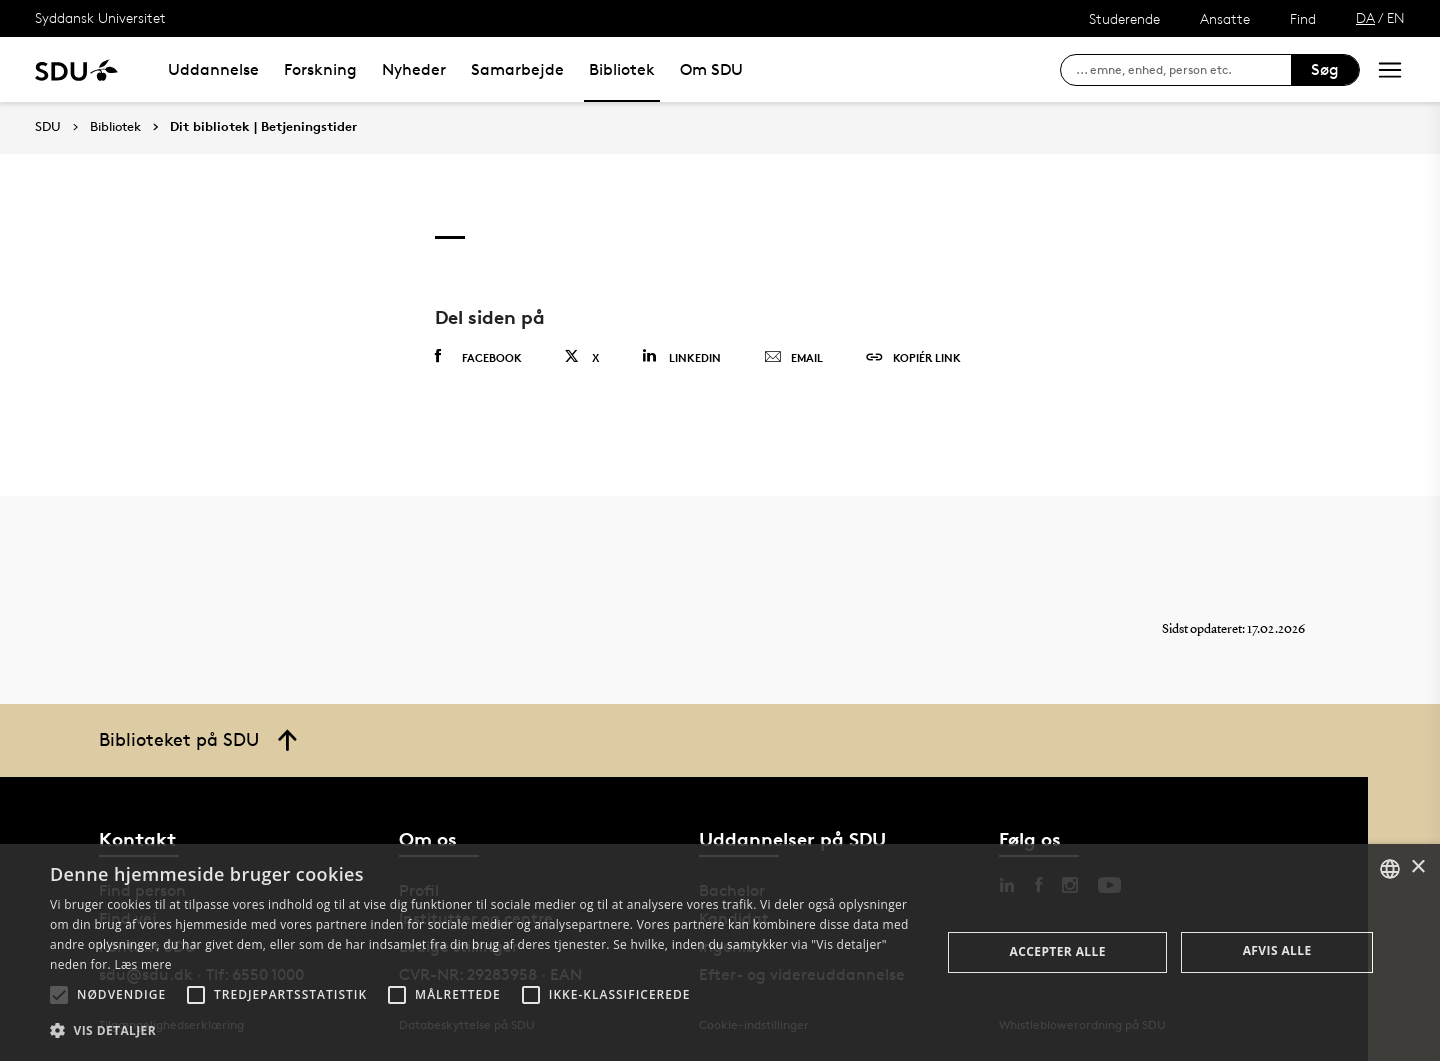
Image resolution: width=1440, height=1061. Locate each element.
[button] (59, 995)
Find (1303, 18)
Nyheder (414, 69)
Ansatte (1225, 18)
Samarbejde (517, 69)
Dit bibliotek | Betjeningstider (263, 127)
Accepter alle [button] (1058, 951)
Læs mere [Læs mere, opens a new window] (142, 964)
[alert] (720, 952)
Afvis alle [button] (1277, 950)
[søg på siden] (1183, 70)
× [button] (1417, 867)
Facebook (478, 357)
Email (793, 358)
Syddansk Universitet (100, 17)
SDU (48, 126)
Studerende (1124, 18)
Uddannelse (213, 69)
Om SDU (711, 69)
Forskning (320, 69)
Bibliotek (622, 69)
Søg (1325, 69)
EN (1396, 17)
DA (1365, 17)
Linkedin (681, 356)
